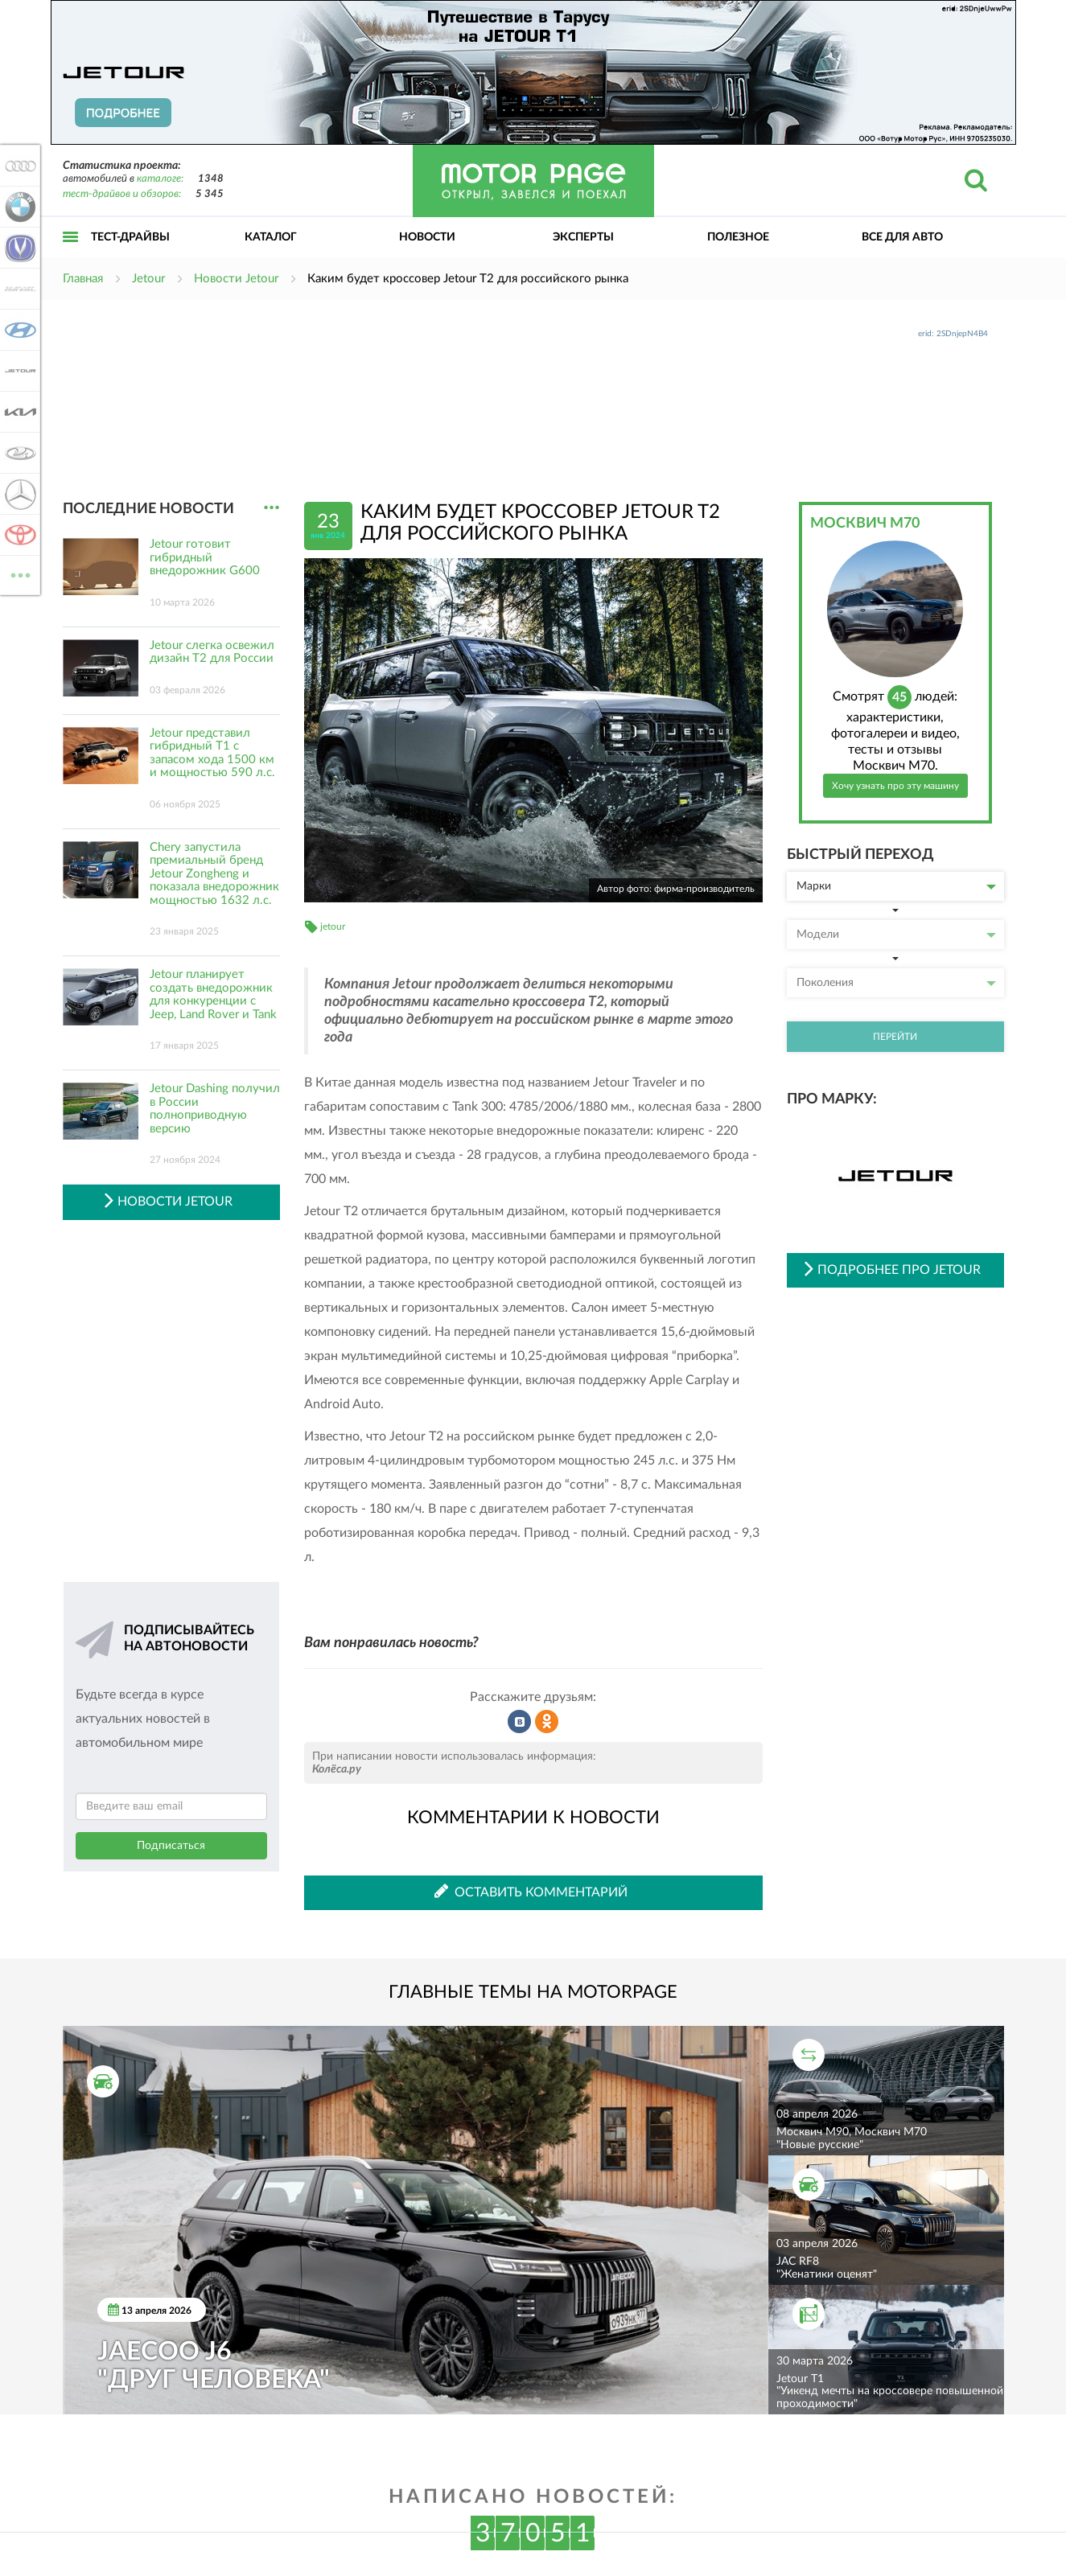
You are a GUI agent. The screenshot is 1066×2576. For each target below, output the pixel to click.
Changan (17, 248)
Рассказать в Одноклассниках (547, 1722)
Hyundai (17, 330)
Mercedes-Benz (17, 494)
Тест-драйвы (130, 237)
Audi (17, 166)
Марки (896, 886)
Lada (17, 453)
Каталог (271, 237)
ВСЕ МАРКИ (17, 574)
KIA (17, 412)
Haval (17, 289)
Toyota (17, 535)
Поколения (896, 982)
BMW (17, 207)
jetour (332, 926)
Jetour (17, 371)
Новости (427, 237)
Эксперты (583, 237)
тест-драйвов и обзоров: (122, 194)
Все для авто (902, 237)
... (271, 508)
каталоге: (160, 179)
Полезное (738, 237)
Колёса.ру (336, 1769)
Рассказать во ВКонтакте (520, 1722)
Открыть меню (71, 254)
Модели (896, 934)
